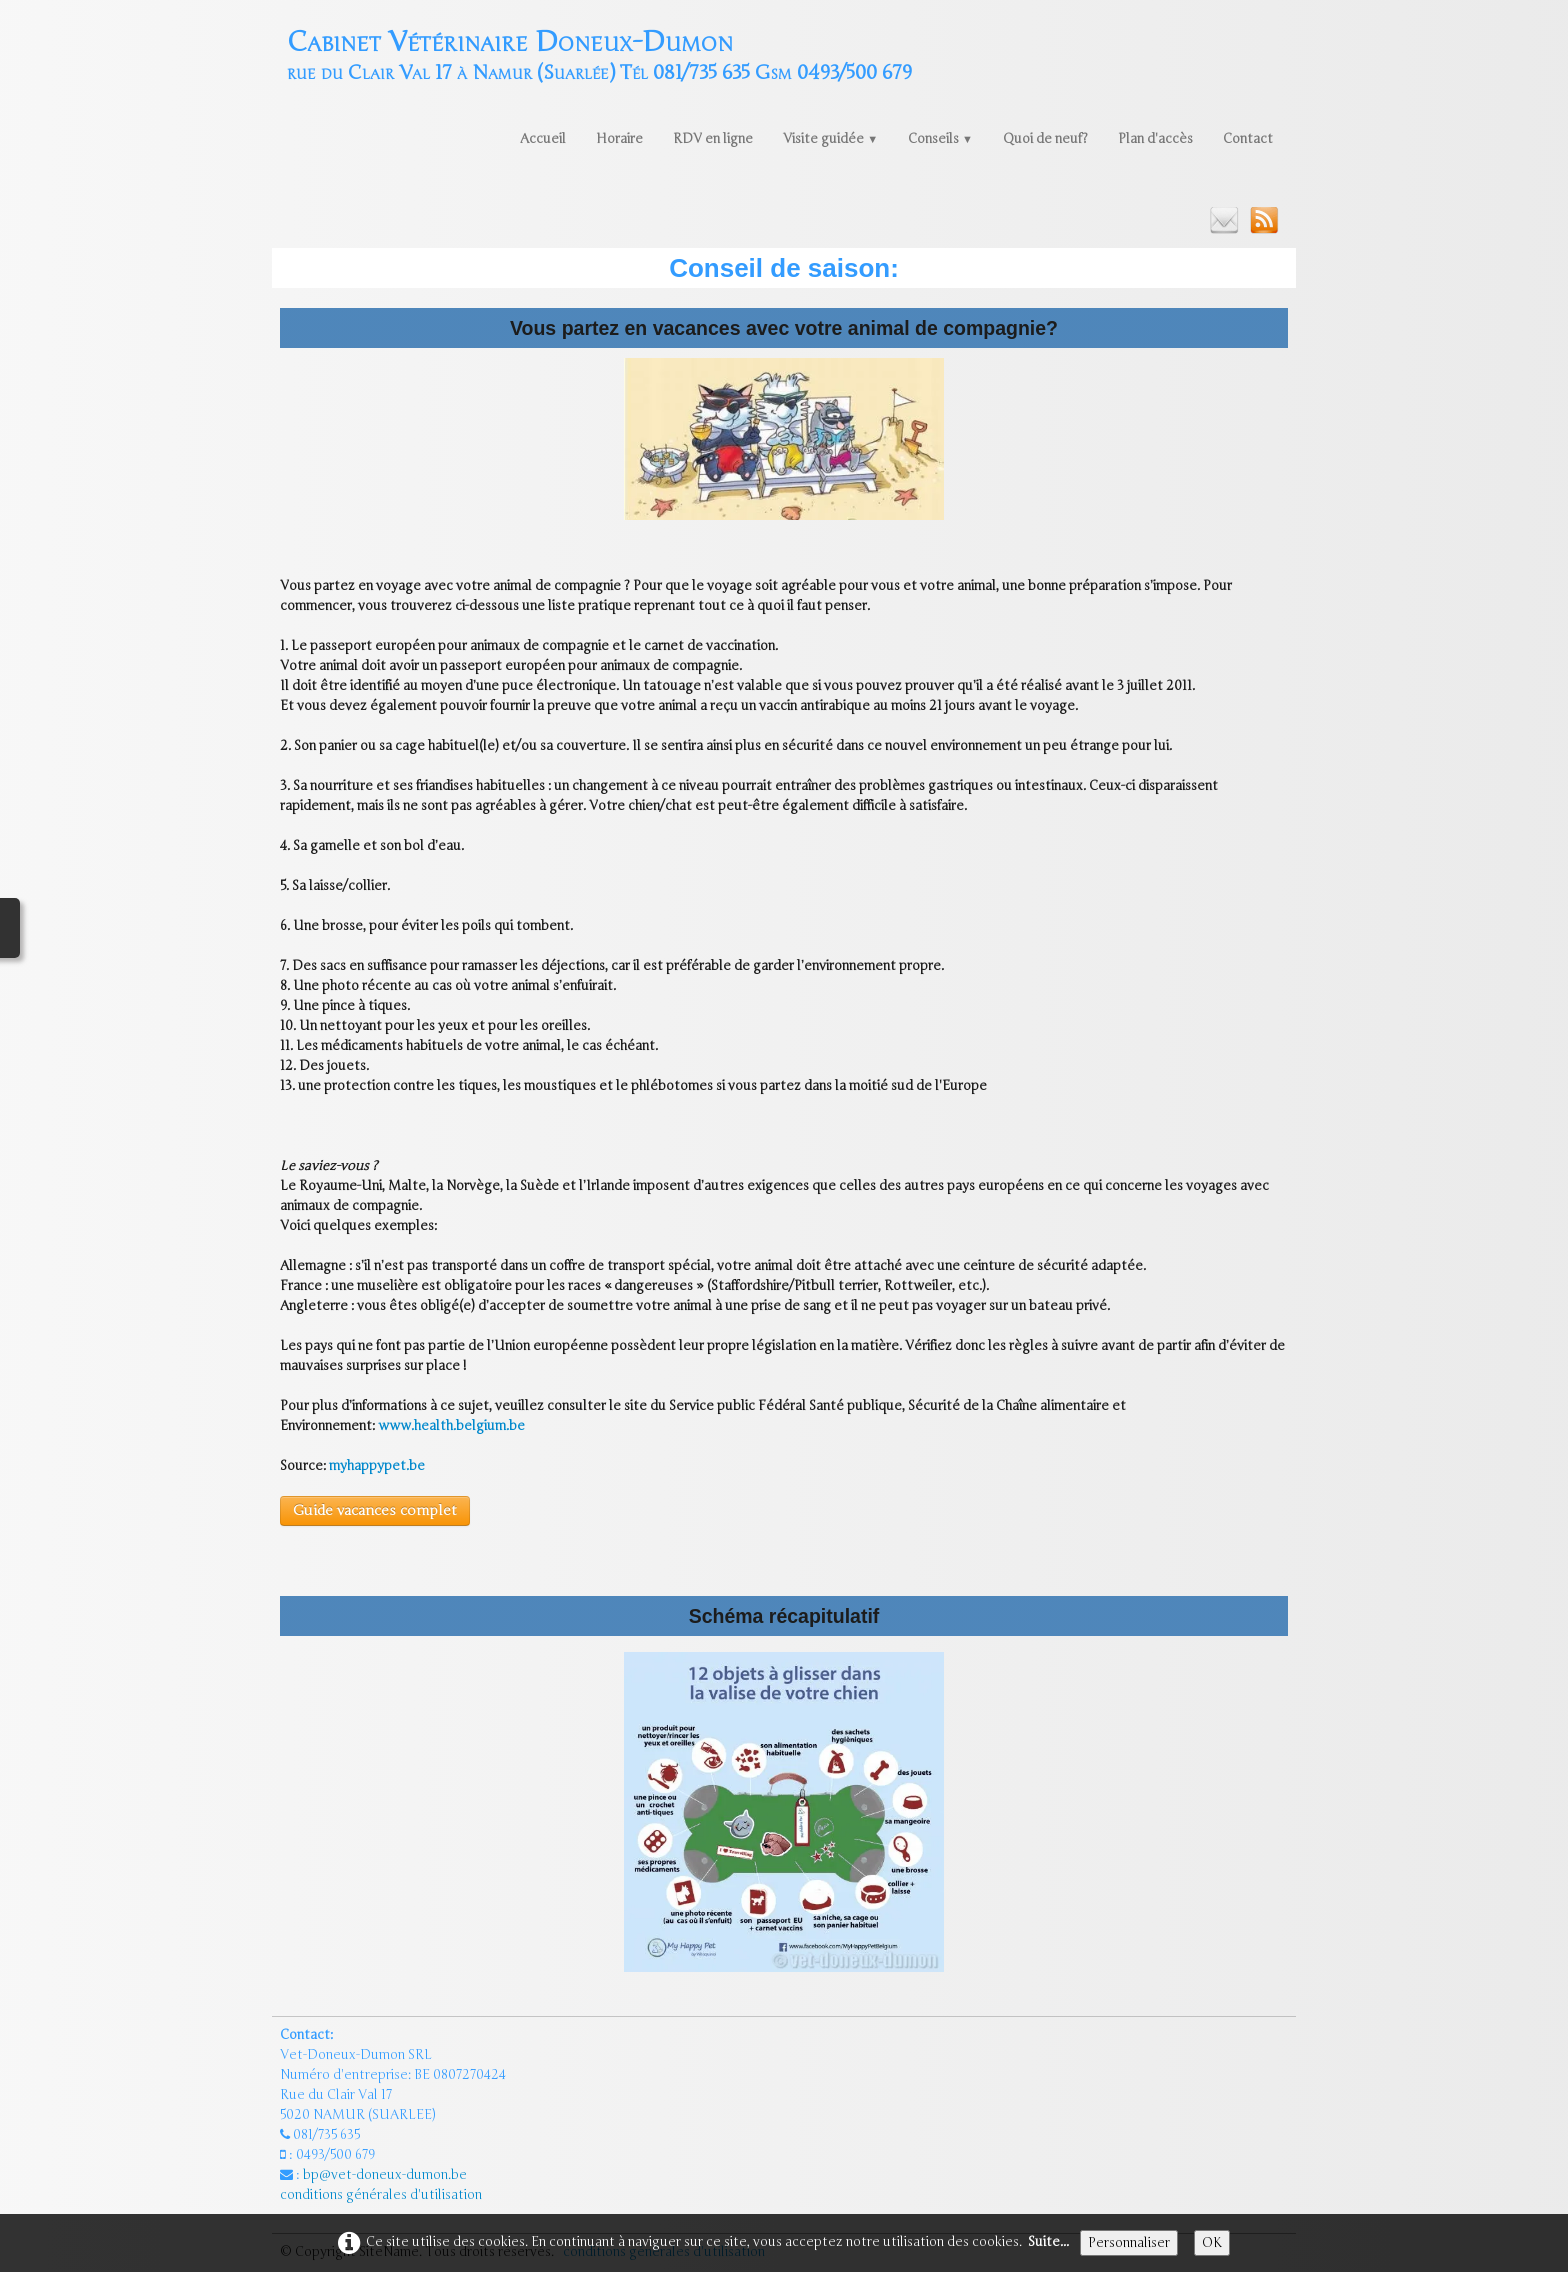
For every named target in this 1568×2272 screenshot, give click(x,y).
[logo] (599, 53)
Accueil (543, 139)
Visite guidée (830, 139)
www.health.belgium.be (451, 1426)
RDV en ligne (713, 139)
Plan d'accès (1155, 139)
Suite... (1048, 2242)
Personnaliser (1129, 2243)
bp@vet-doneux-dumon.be (385, 2175)
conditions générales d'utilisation (382, 2195)
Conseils (940, 139)
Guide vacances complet (375, 1510)
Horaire (619, 139)
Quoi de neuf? (1045, 139)
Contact (1248, 139)
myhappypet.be (377, 1466)
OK (1212, 2243)
